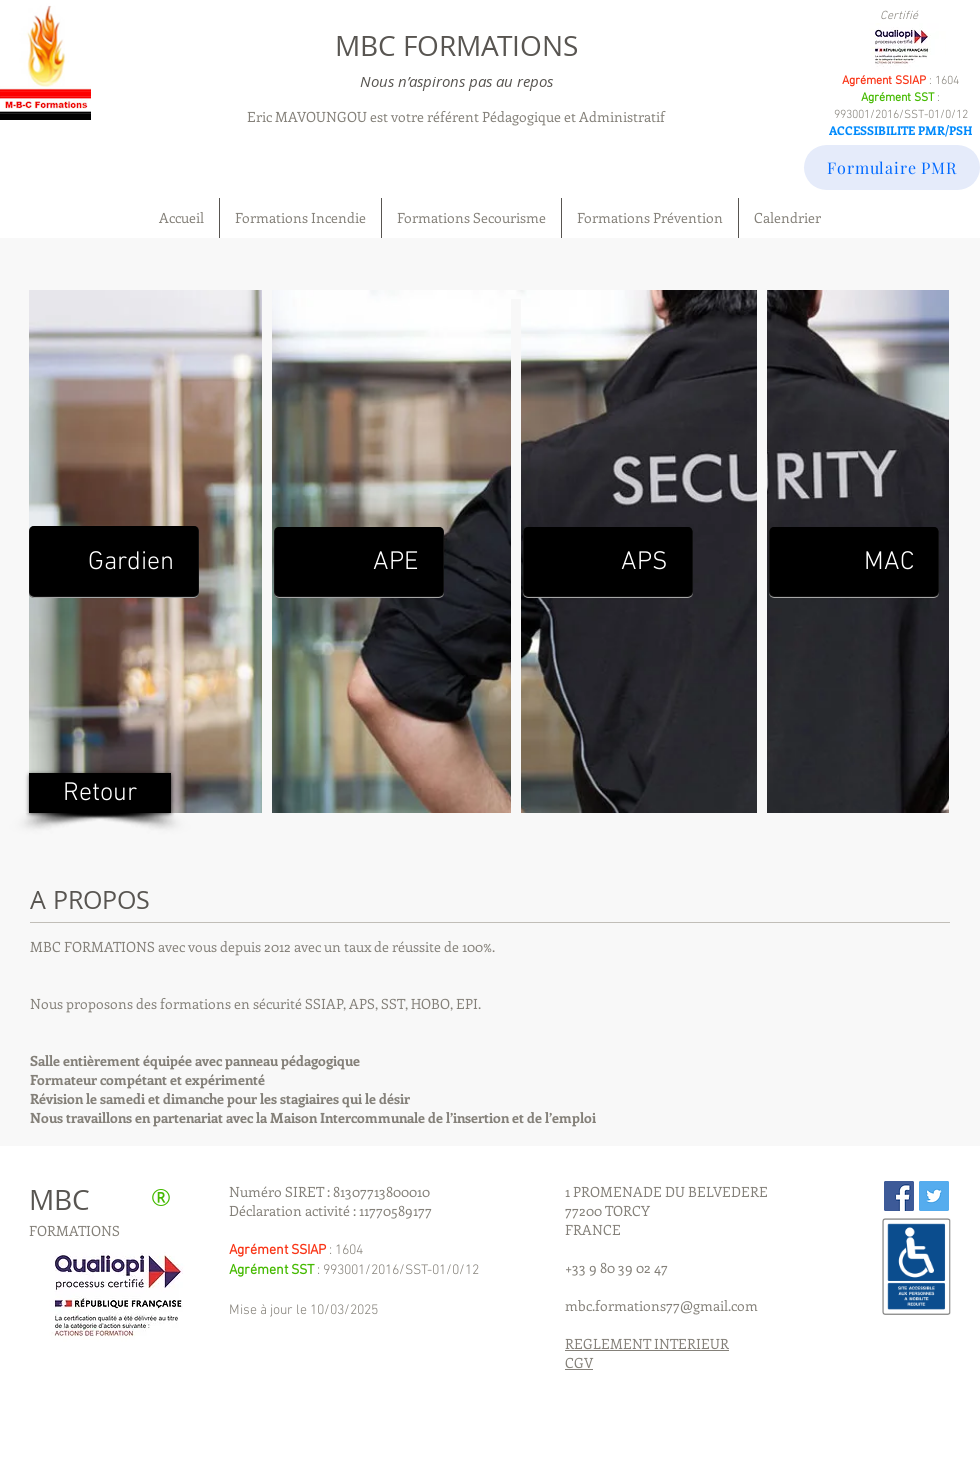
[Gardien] (114, 562)
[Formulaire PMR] (892, 167)
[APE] (359, 562)
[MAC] (854, 562)
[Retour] (100, 793)
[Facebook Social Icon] (899, 1196)
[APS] (608, 562)
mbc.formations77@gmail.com (661, 1305)
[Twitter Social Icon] (934, 1196)
